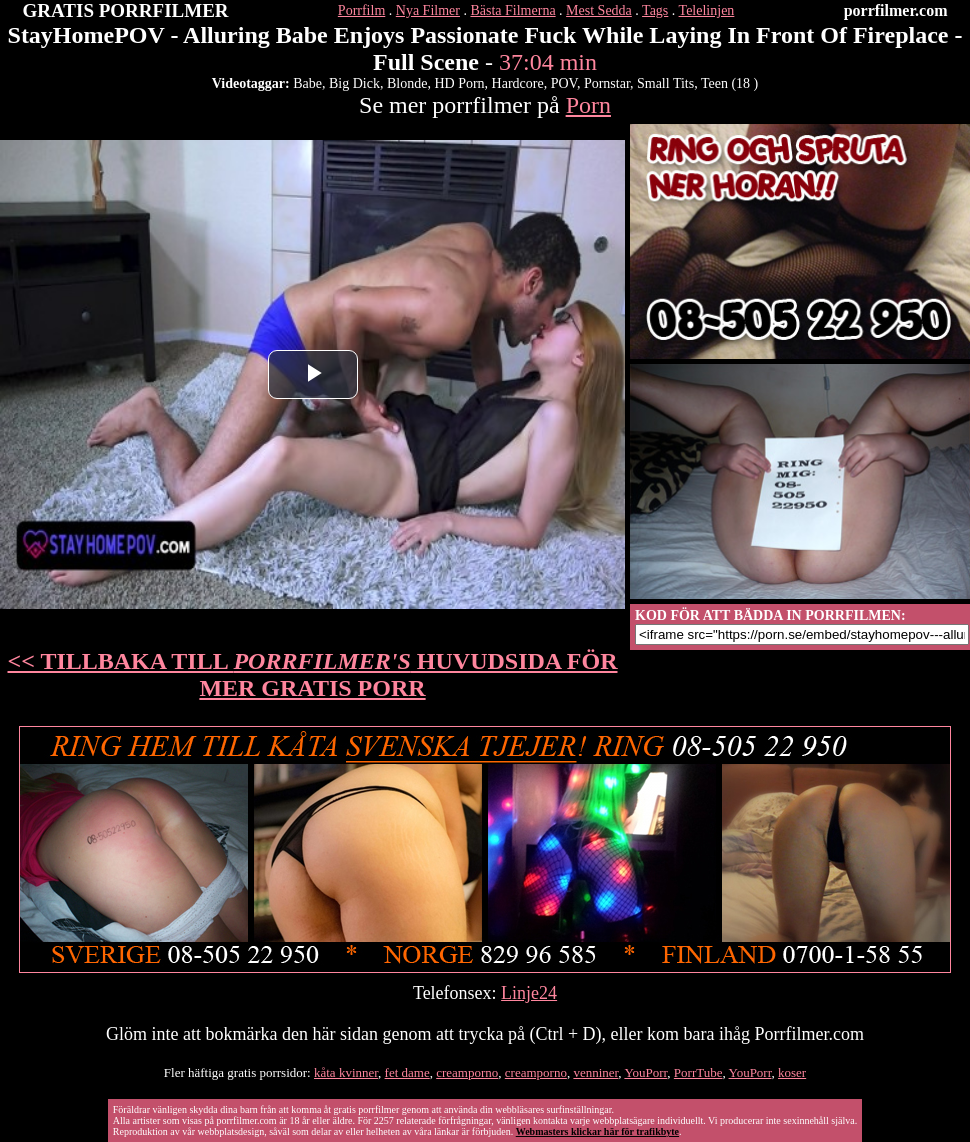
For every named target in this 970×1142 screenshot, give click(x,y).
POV (564, 83)
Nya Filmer (428, 10)
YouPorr (645, 1072)
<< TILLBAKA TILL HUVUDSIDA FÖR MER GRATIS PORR (313, 674)
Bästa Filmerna (512, 10)
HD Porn (459, 83)
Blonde (407, 83)
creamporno (467, 1072)
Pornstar (607, 83)
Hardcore (518, 83)
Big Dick (354, 83)
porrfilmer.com (896, 10)
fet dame (407, 1072)
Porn (588, 105)
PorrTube (698, 1072)
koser (792, 1072)
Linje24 (529, 993)
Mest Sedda (599, 10)
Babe (307, 83)
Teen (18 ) (729, 83)
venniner (595, 1072)
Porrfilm (361, 10)
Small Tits (665, 83)
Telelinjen (707, 10)
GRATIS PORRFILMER (126, 10)
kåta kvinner (346, 1072)
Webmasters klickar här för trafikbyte (597, 1131)
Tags (655, 10)
